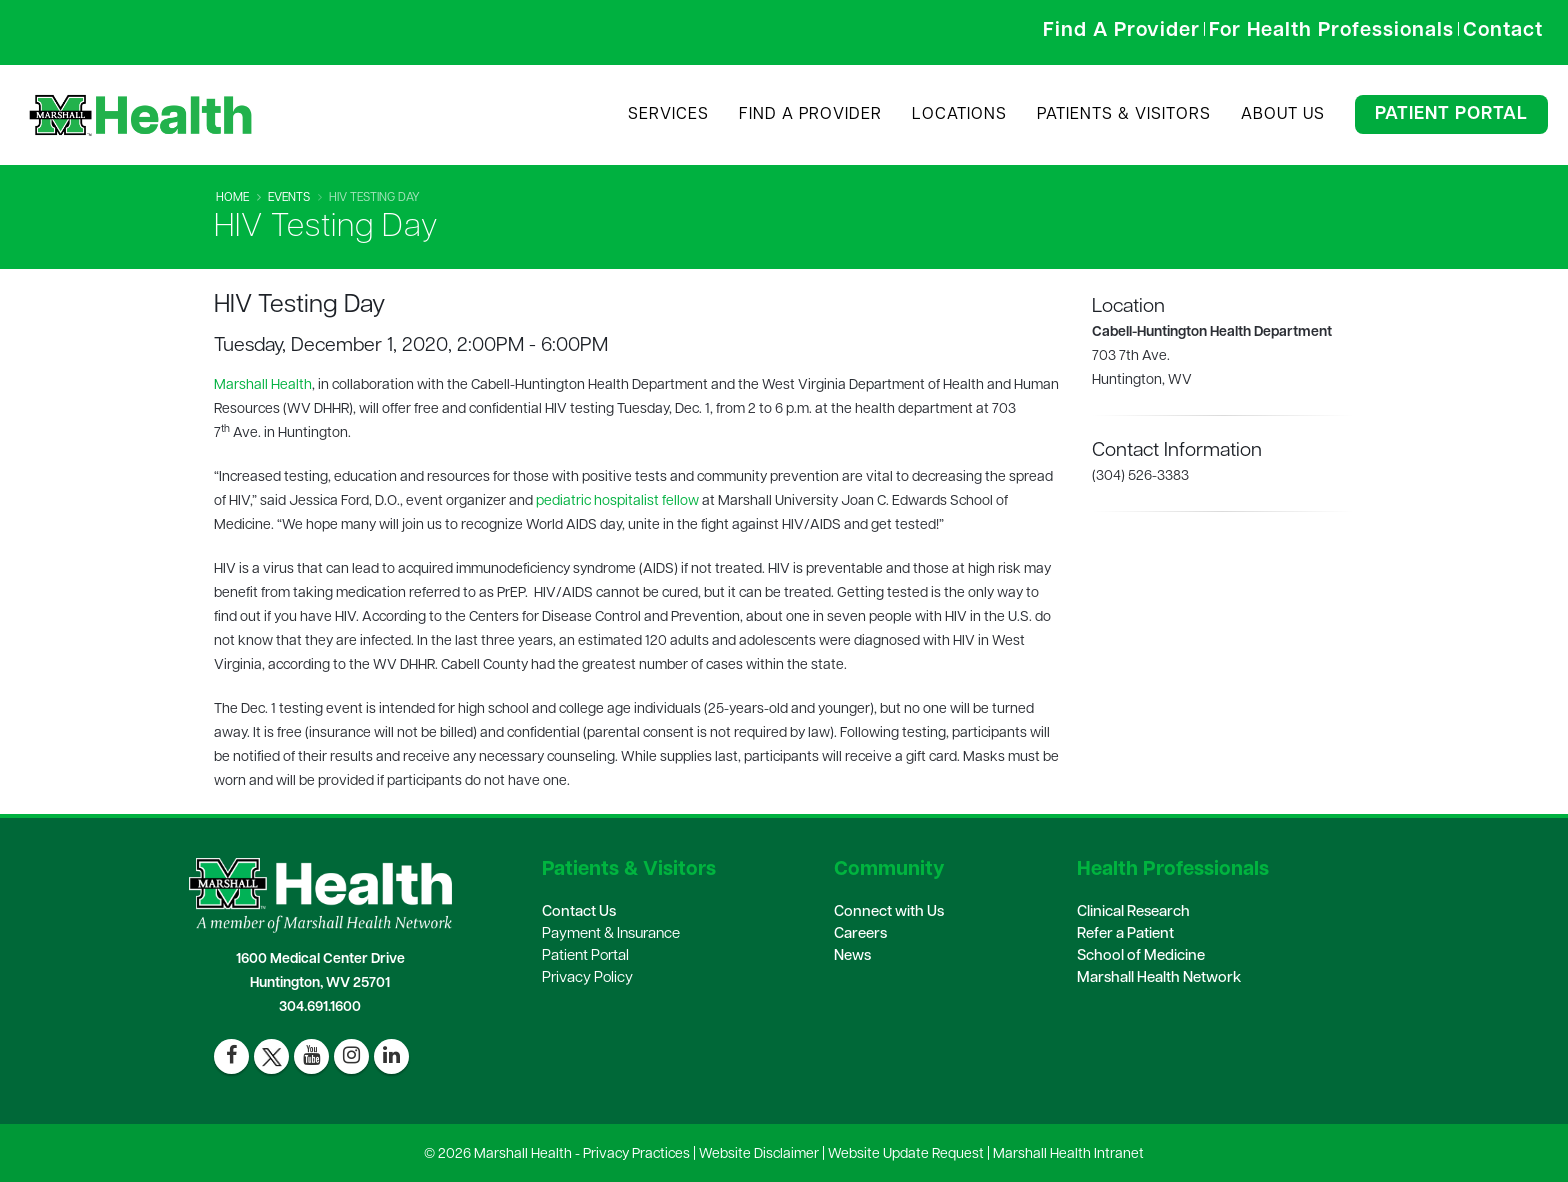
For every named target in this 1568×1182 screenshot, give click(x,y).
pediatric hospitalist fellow (617, 501)
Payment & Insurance (611, 934)
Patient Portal (1451, 114)
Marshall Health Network (1159, 978)
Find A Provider (810, 115)
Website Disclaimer (759, 1154)
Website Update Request (906, 1154)
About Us (1283, 115)
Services (668, 115)
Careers (860, 934)
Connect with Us (889, 912)
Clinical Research (1133, 912)
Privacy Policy (587, 978)
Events (289, 198)
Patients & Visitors (1124, 115)
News (852, 956)
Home (232, 198)
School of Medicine (1141, 956)
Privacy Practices (636, 1154)
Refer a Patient (1125, 934)
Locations (959, 115)
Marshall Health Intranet (1068, 1154)
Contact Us (579, 912)
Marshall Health (263, 385)
